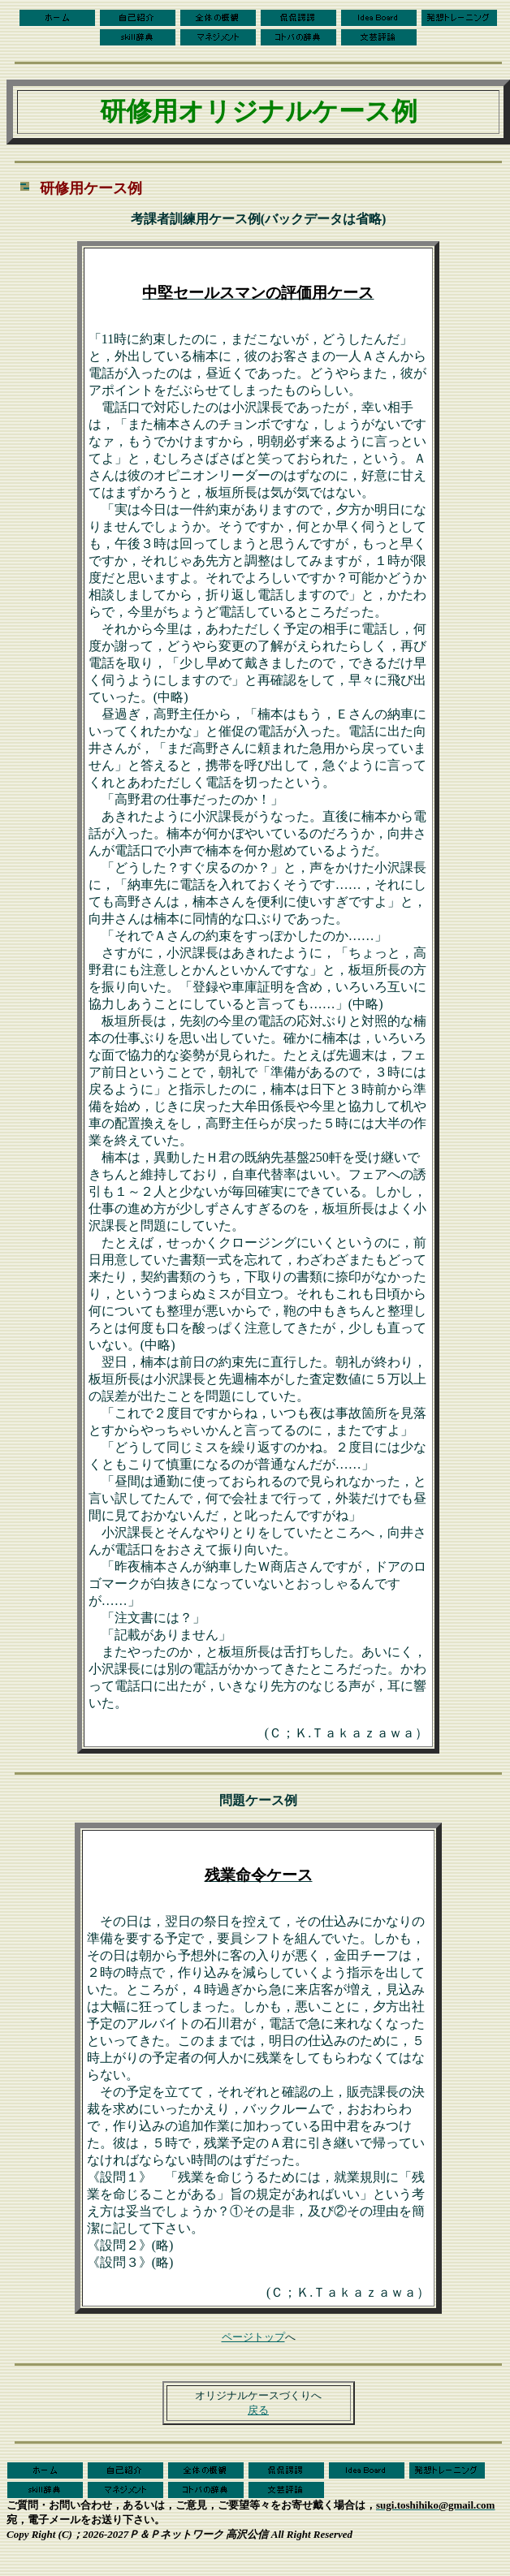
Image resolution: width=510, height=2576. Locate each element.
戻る (258, 2410)
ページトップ (253, 2337)
